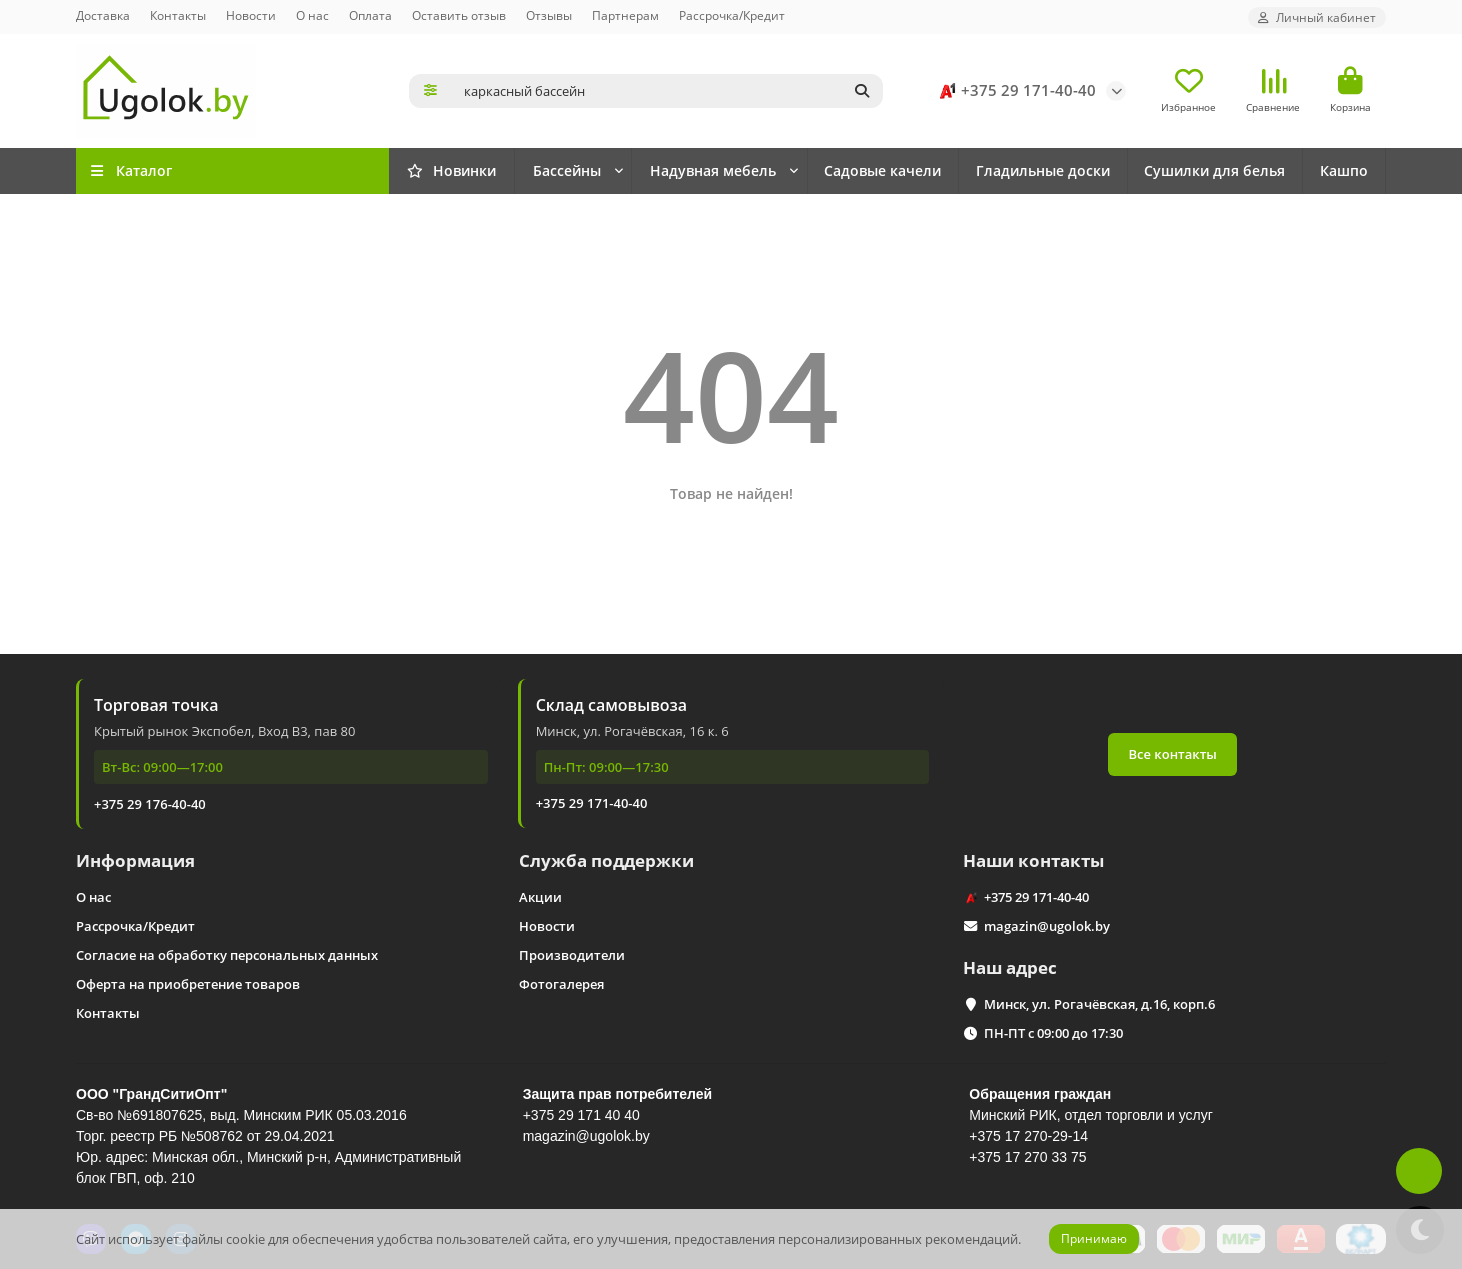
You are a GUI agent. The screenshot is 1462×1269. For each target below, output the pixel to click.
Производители (572, 955)
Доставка (103, 15)
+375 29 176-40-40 (150, 804)
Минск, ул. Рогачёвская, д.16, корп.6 (1099, 1004)
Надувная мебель (713, 170)
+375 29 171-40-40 (1014, 91)
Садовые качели (882, 170)
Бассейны (567, 170)
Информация (135, 860)
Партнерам (625, 15)
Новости (251, 15)
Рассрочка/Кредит (732, 15)
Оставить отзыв (459, 15)
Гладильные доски (1043, 170)
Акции (540, 897)
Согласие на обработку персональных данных (227, 955)
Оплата (370, 15)
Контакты (178, 15)
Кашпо (1344, 170)
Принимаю (1094, 1238)
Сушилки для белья (1214, 170)
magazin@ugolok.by (1047, 926)
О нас (312, 15)
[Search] (668, 91)
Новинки (451, 170)
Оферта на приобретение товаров (188, 984)
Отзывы (549, 15)
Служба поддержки (606, 860)
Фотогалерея (561, 984)
